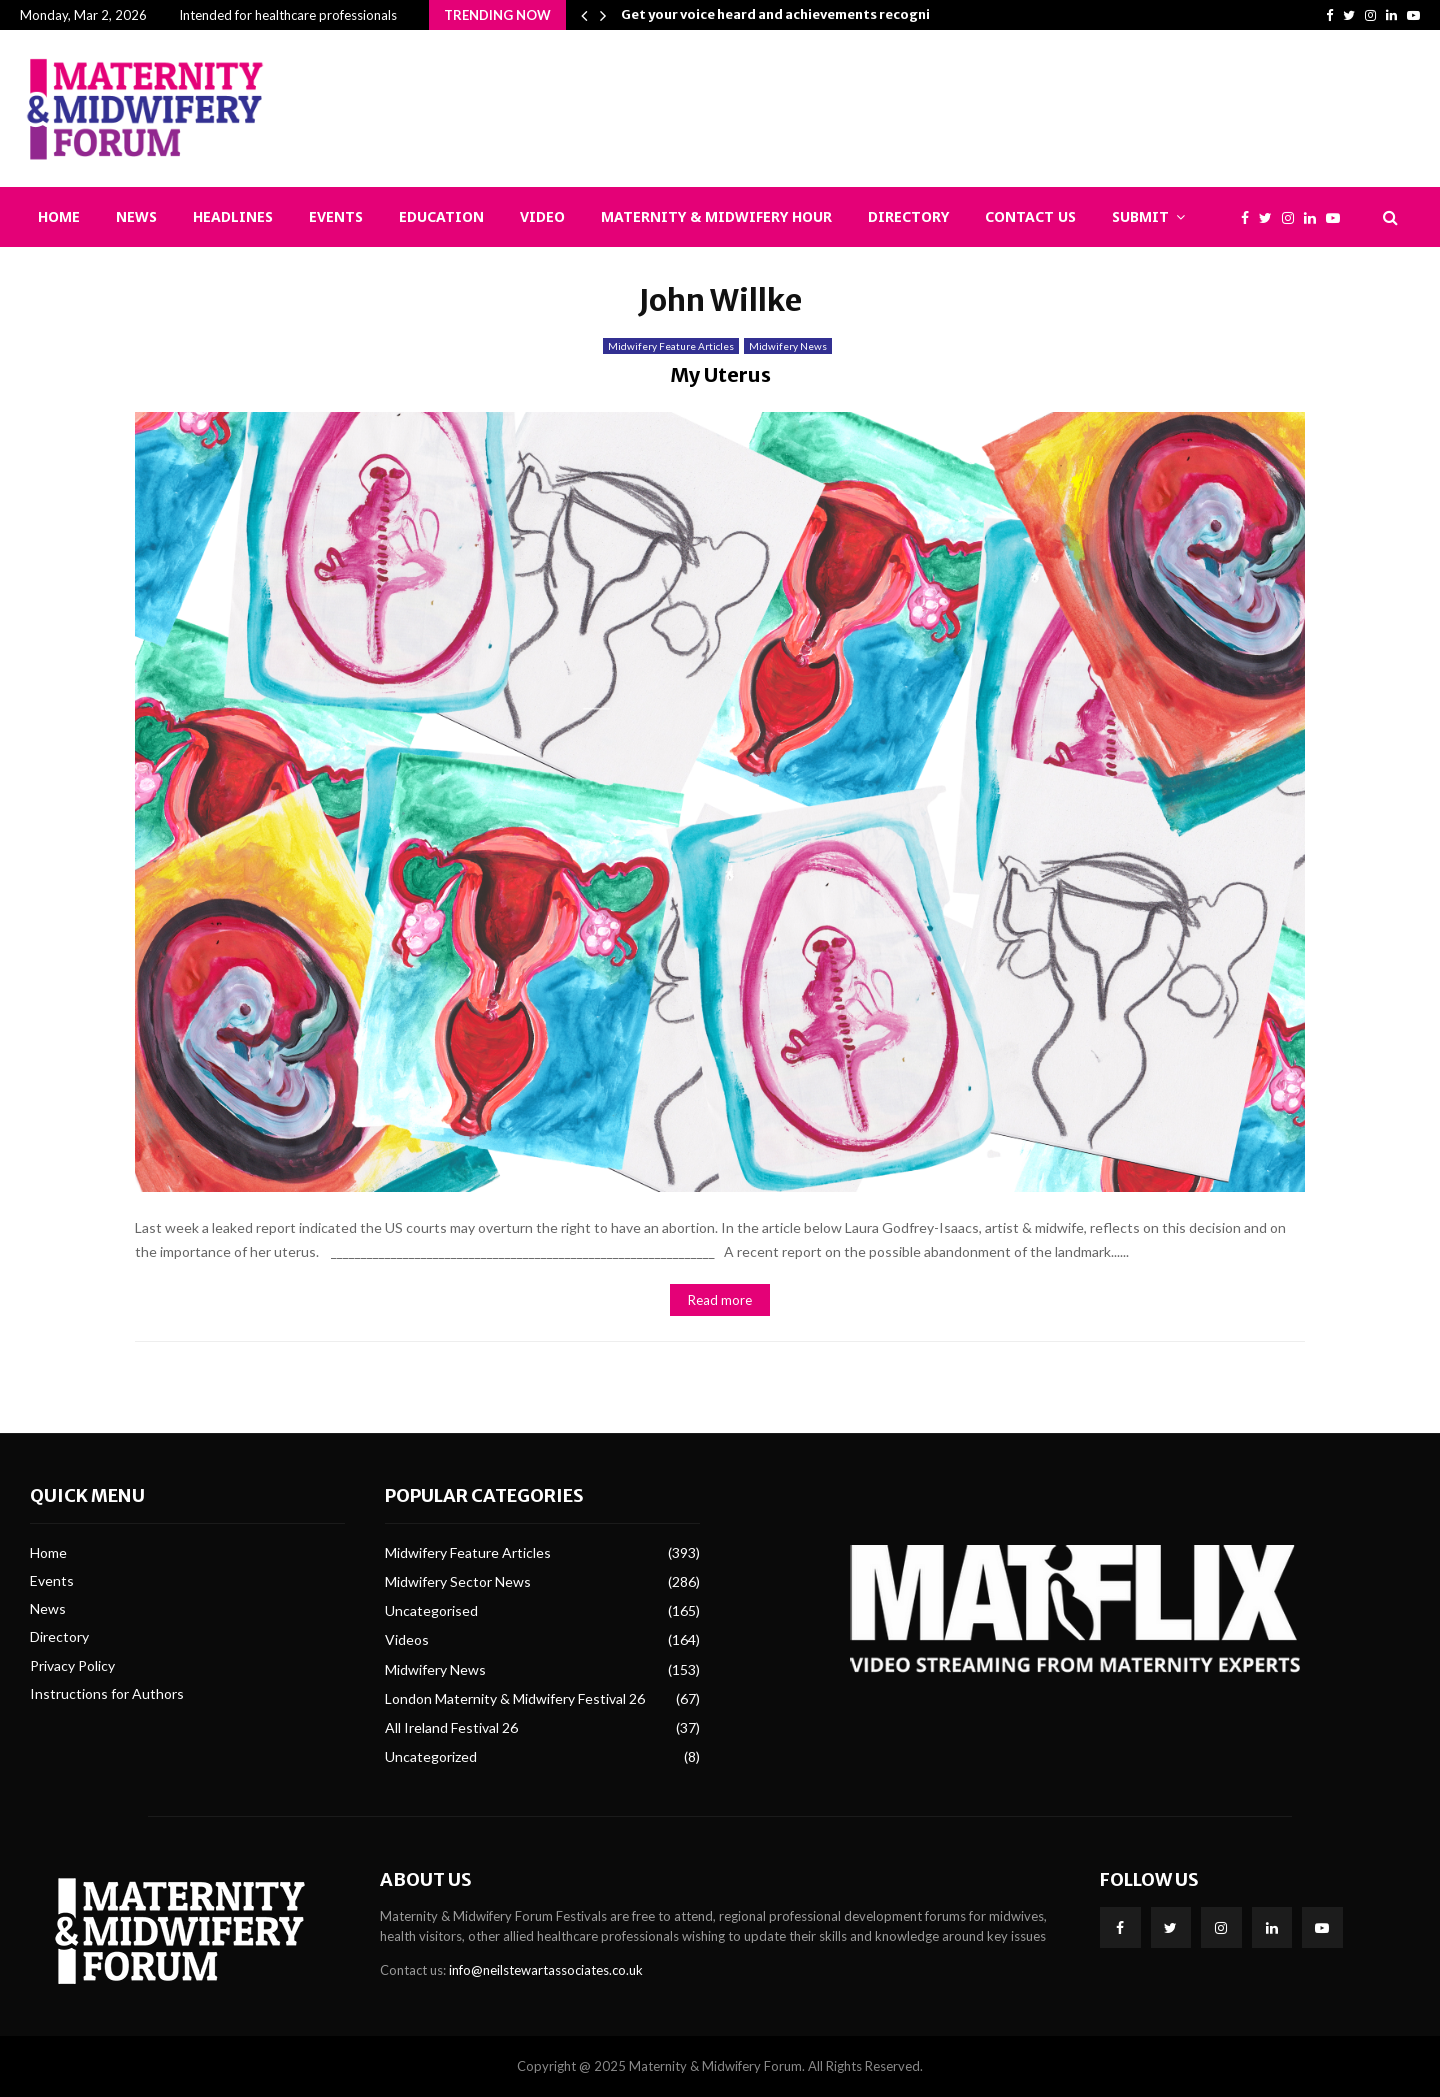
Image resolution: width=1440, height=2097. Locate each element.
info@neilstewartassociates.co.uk (546, 1970)
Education (441, 216)
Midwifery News (788, 346)
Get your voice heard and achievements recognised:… (795, 14)
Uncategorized (431, 1756)
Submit (1140, 216)
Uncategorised (431, 1610)
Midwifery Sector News (458, 1581)
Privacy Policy (72, 1665)
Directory (908, 216)
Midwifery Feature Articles (671, 346)
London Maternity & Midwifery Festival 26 (515, 1698)
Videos (407, 1639)
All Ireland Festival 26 (451, 1727)
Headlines (233, 216)
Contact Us (1030, 216)
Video (542, 216)
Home (59, 216)
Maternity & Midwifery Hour (716, 216)
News (136, 216)
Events (336, 216)
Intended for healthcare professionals (288, 15)
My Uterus (720, 374)
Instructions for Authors (107, 1693)
